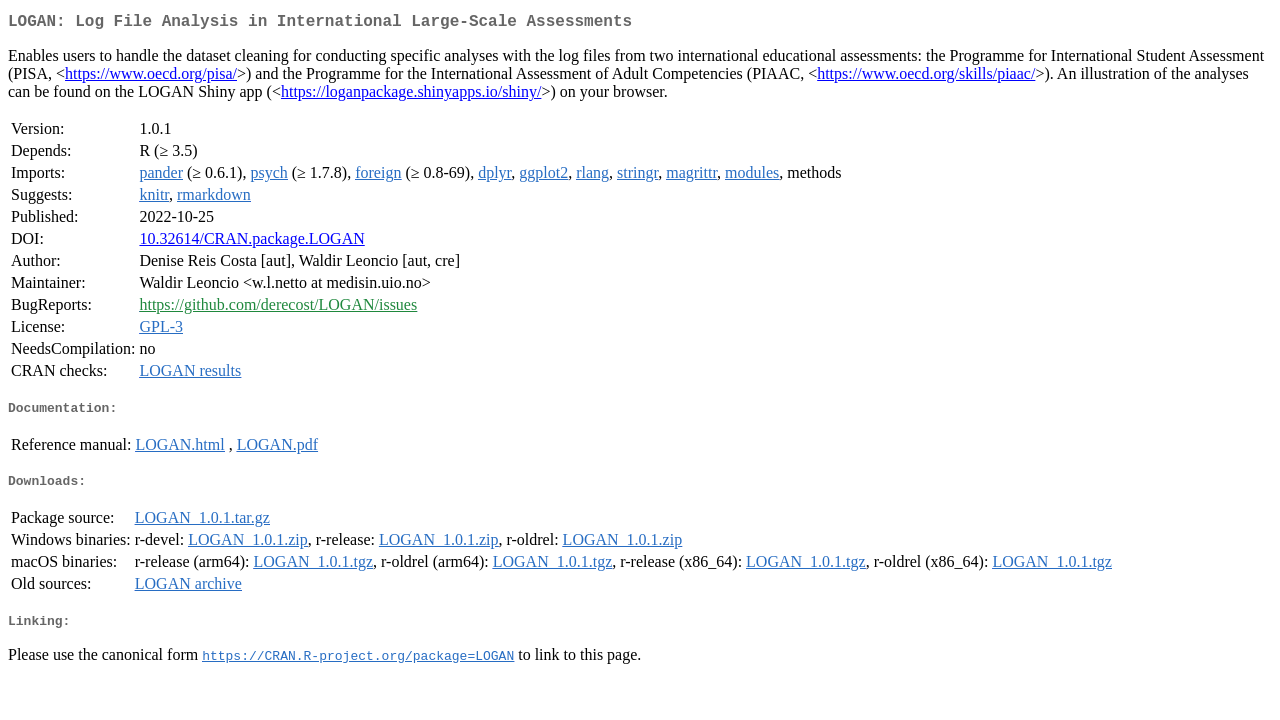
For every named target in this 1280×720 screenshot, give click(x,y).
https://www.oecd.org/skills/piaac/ (926, 77)
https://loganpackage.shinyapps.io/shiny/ (411, 95)
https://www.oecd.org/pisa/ (151, 77)
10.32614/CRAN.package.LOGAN (251, 242)
